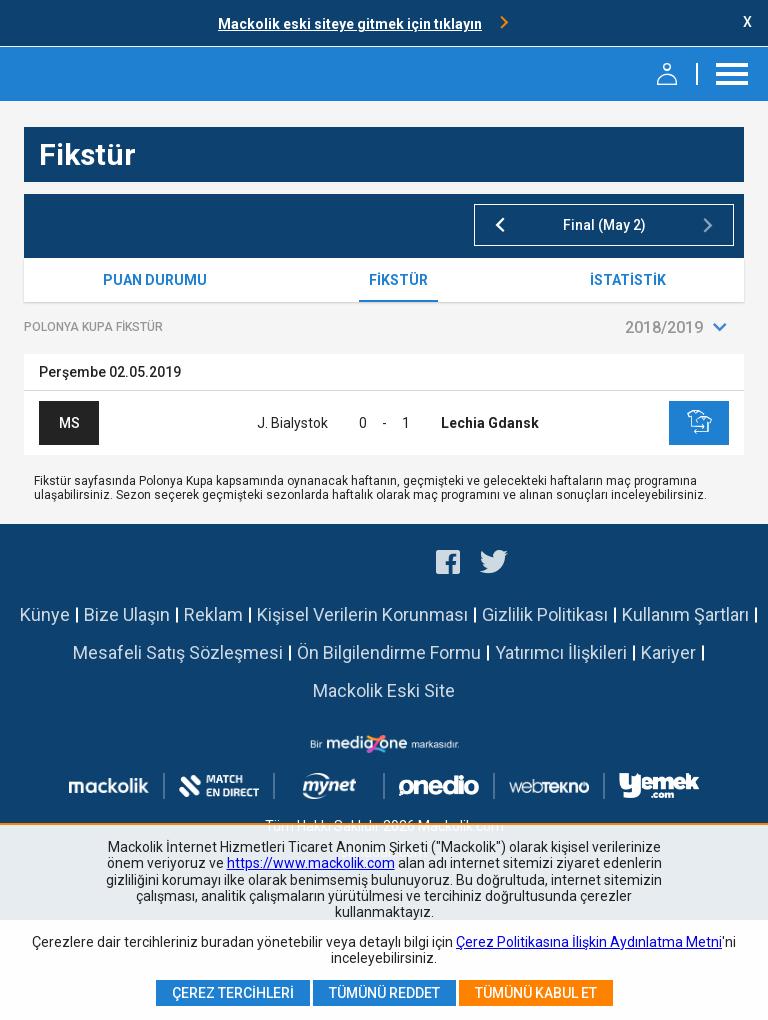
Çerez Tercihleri (233, 993)
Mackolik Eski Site (384, 690)
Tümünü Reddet (384, 993)
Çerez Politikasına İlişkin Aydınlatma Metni (589, 942)
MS (69, 423)
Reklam (213, 614)
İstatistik (628, 280)
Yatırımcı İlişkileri (561, 652)
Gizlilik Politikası (545, 614)
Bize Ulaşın (127, 614)
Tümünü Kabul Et (536, 993)
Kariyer (668, 652)
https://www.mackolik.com (311, 863)
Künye (45, 614)
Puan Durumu (155, 280)
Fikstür (398, 280)
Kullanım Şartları (685, 614)
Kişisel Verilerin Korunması (362, 614)
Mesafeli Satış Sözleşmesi (178, 652)
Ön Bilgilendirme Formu (389, 652)
